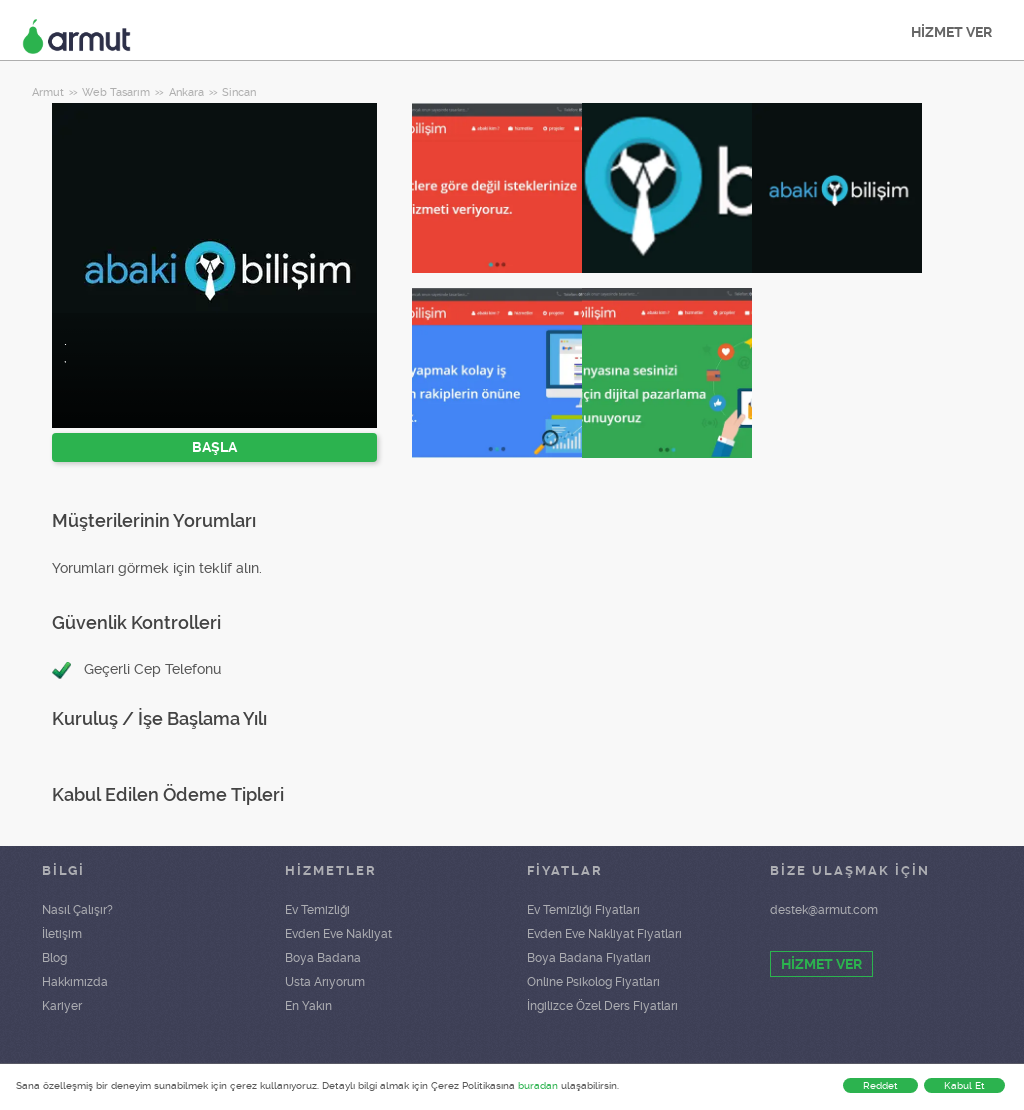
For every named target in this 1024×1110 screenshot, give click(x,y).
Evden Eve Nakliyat (338, 934)
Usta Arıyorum (325, 982)
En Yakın (308, 1006)
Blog (54, 958)
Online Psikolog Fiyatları (593, 982)
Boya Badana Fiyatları (589, 958)
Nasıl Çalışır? (77, 910)
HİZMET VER (951, 32)
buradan (538, 1085)
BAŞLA (214, 447)
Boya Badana (323, 958)
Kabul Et (964, 1085)
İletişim (62, 934)
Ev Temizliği (317, 910)
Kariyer (62, 1006)
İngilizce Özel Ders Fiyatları (602, 1006)
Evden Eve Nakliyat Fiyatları (604, 934)
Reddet (880, 1085)
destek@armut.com (824, 910)
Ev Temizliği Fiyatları (583, 910)
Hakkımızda (75, 982)
